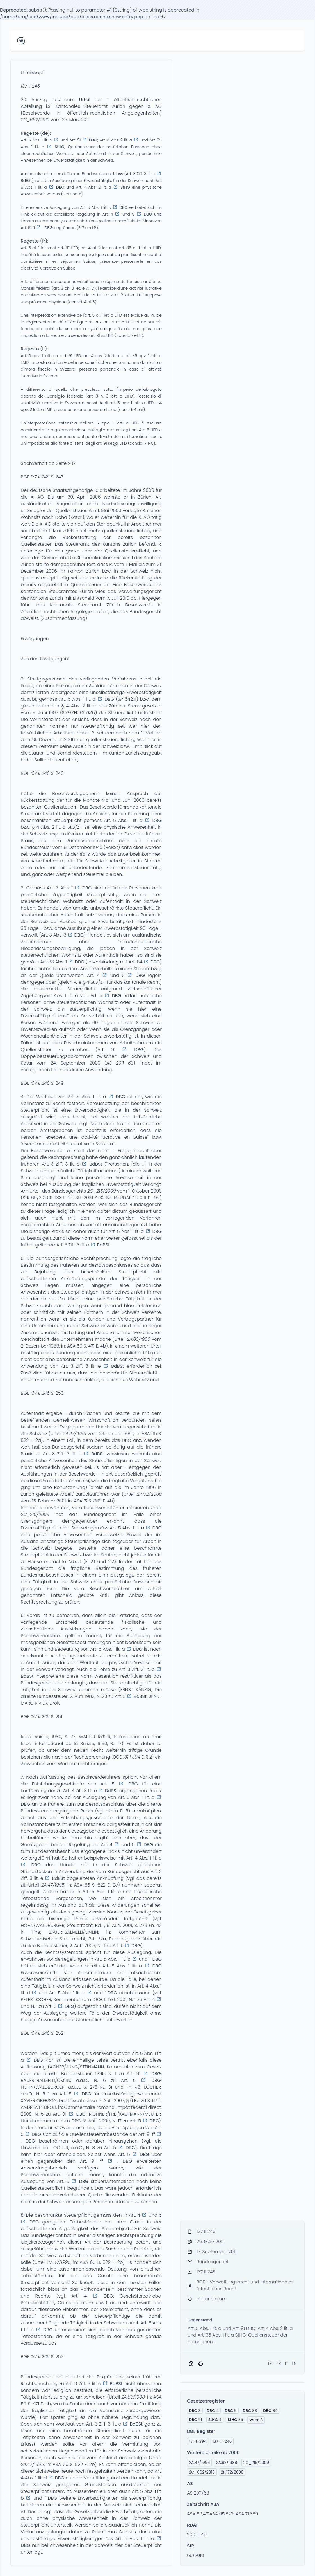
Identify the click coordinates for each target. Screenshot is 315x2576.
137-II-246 (222, 2441)
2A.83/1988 (138, 1339)
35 (235, 2419)
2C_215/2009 (101, 1191)
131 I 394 (131, 1757)
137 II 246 (30, 86)
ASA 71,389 (247, 2514)
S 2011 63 (121, 1063)
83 (250, 2410)
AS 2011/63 (198, 2493)
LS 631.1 (87, 712)
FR (279, 2363)
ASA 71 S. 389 (88, 1501)
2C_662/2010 (35, 120)
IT (286, 2363)
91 (195, 2419)
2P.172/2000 (149, 1494)
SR (120, 699)
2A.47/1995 (74, 1433)
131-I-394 (197, 2441)
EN (294, 2363)
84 (270, 2410)
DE (270, 2363)
